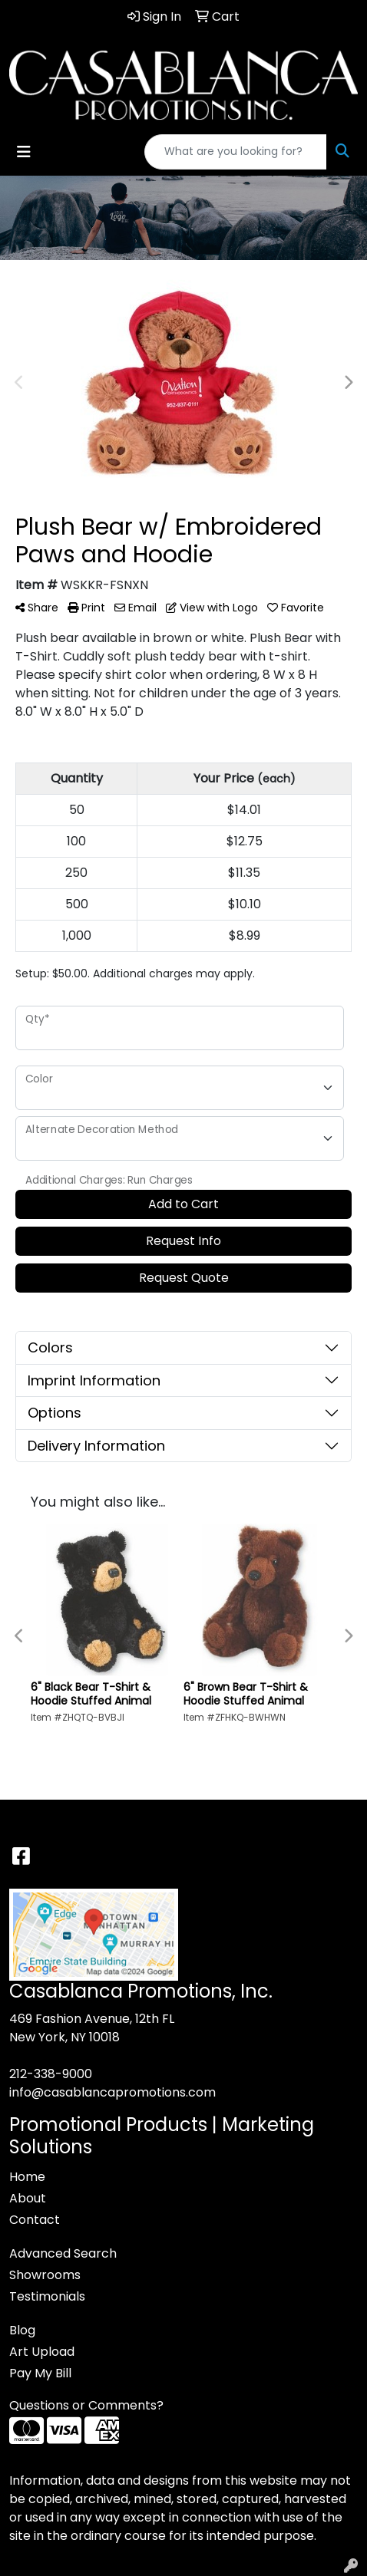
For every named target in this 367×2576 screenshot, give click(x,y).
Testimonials (47, 2296)
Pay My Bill (40, 2373)
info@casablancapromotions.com (112, 2092)
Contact (34, 2219)
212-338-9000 (50, 2074)
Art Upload (41, 2351)
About (27, 2198)
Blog (22, 2330)
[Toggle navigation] (24, 152)
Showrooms (45, 2275)
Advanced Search (63, 2253)
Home (27, 2177)
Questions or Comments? (86, 2405)
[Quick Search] (235, 152)
